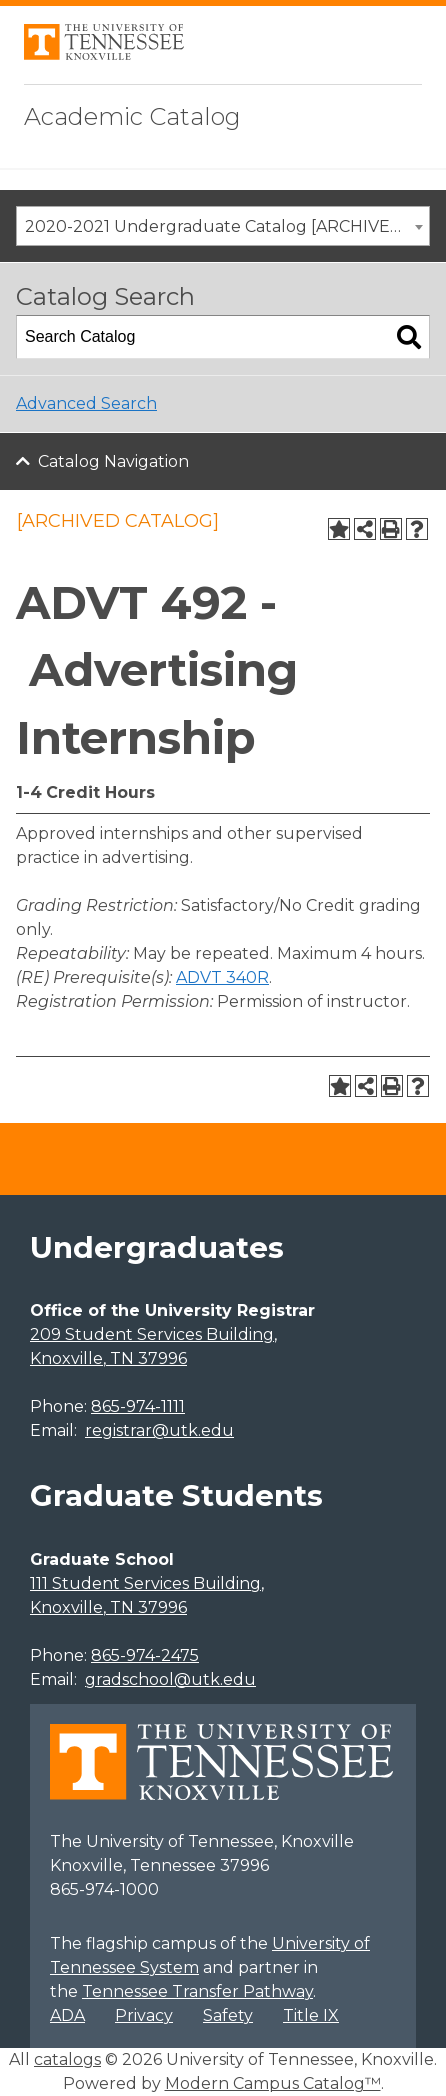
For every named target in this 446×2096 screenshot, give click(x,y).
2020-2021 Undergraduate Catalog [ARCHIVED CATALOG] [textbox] (227, 226)
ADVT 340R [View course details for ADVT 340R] (222, 977)
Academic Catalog (132, 116)
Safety (228, 2015)
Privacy (144, 2015)
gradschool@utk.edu (170, 1679)
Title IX (311, 2015)
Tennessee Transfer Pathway (197, 1991)
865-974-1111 (138, 1406)
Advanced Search (86, 403)
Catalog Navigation (113, 461)
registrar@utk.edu (159, 1430)
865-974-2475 (145, 1655)
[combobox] (223, 226)
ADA (67, 2015)
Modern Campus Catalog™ (273, 2083)
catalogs (67, 2059)
